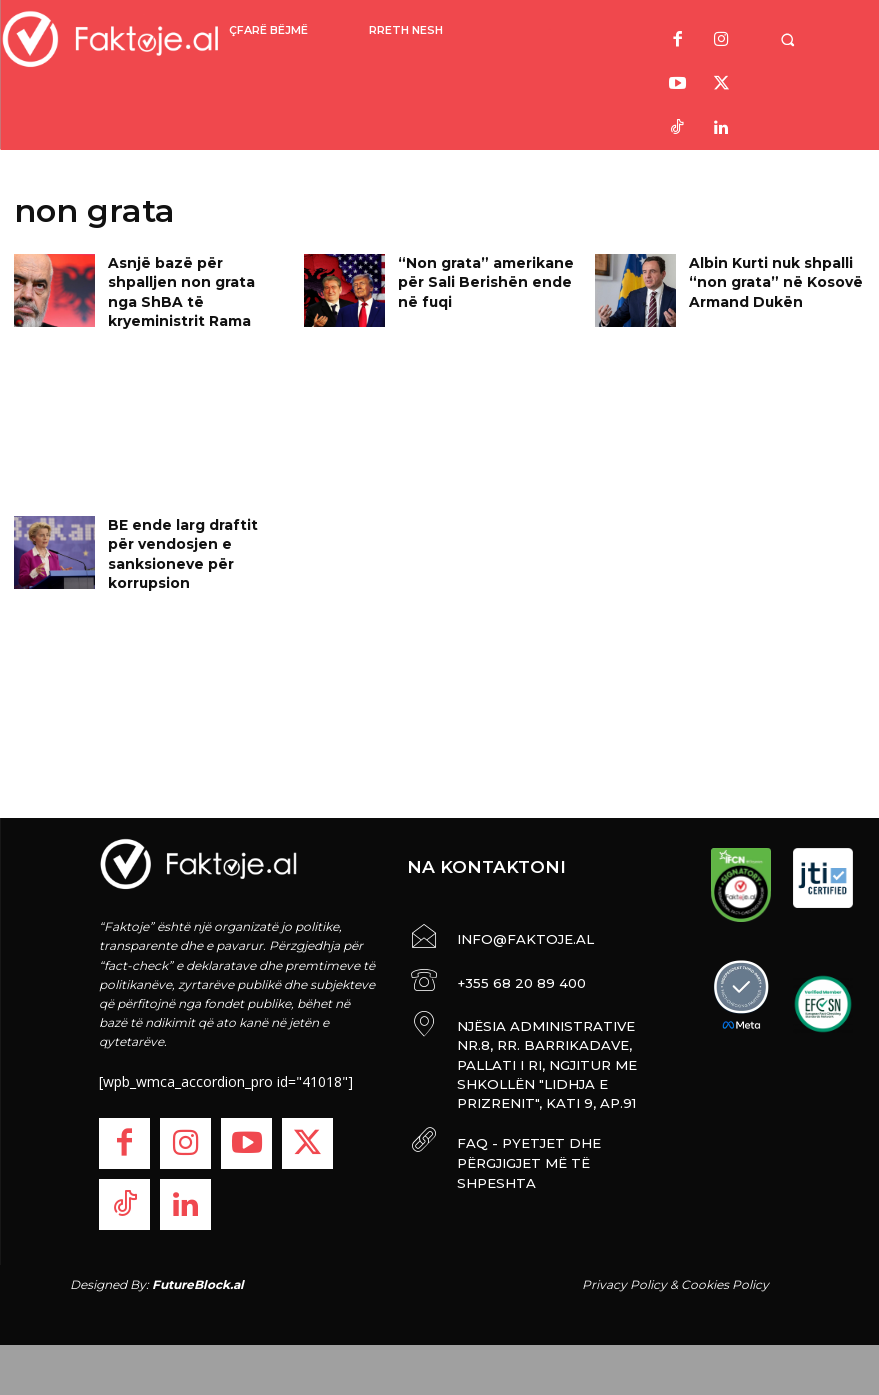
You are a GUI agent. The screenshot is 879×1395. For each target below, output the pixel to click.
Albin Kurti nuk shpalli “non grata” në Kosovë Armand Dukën (765, 278)
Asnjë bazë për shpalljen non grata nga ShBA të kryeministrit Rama (192, 278)
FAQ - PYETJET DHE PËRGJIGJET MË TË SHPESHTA (547, 1127)
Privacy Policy (624, 1284)
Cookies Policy (725, 1284)
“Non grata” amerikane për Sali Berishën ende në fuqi (486, 278)
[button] (797, 39)
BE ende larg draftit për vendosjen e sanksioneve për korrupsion (194, 540)
